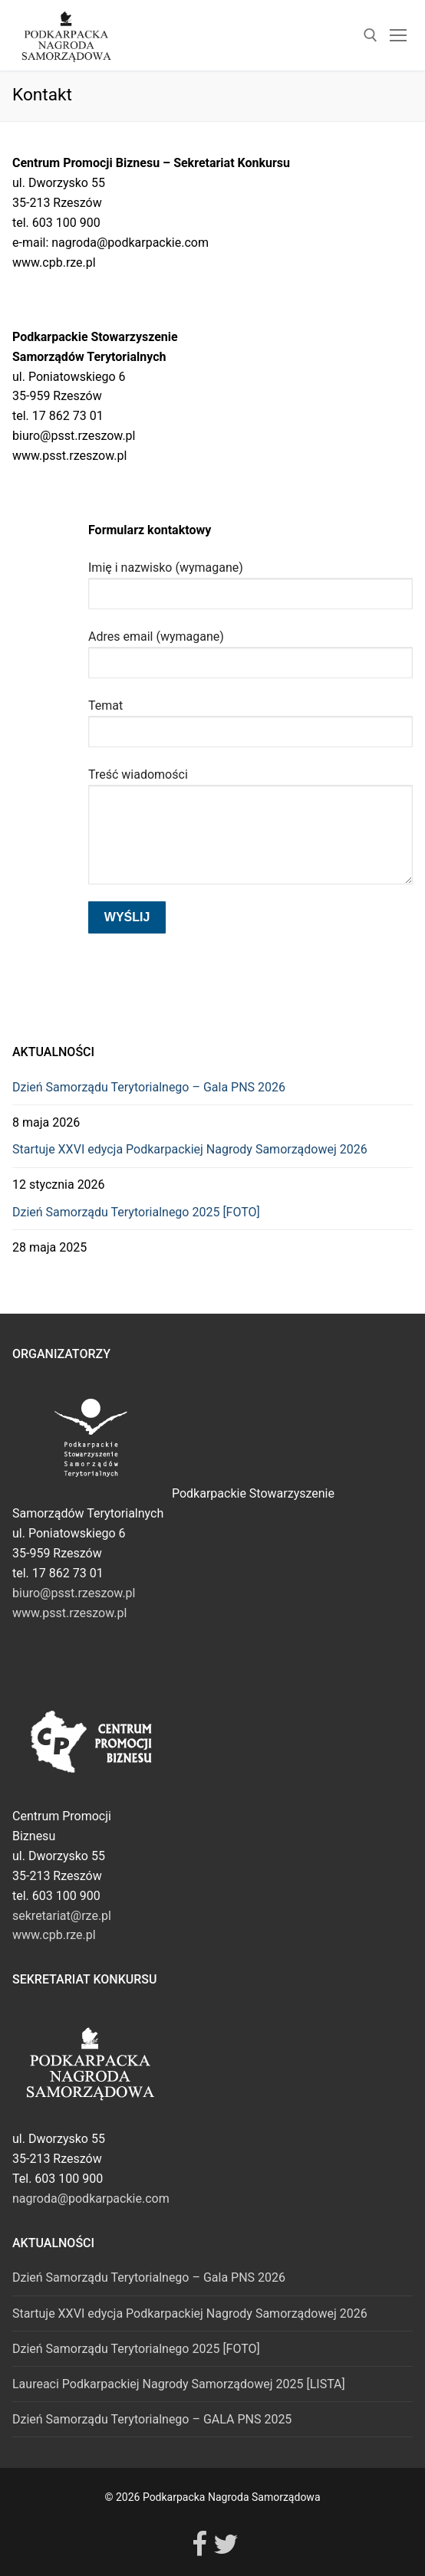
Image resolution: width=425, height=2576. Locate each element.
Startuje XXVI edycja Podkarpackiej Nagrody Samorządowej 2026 (189, 1149)
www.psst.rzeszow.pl (69, 1613)
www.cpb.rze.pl (54, 1935)
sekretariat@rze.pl (61, 1915)
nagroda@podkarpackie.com (91, 2198)
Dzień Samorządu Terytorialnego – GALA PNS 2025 (152, 2419)
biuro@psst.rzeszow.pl (73, 1593)
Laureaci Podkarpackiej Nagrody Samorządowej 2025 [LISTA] (178, 2384)
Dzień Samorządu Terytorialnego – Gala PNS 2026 (148, 1087)
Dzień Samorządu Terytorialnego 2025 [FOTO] (136, 1212)
